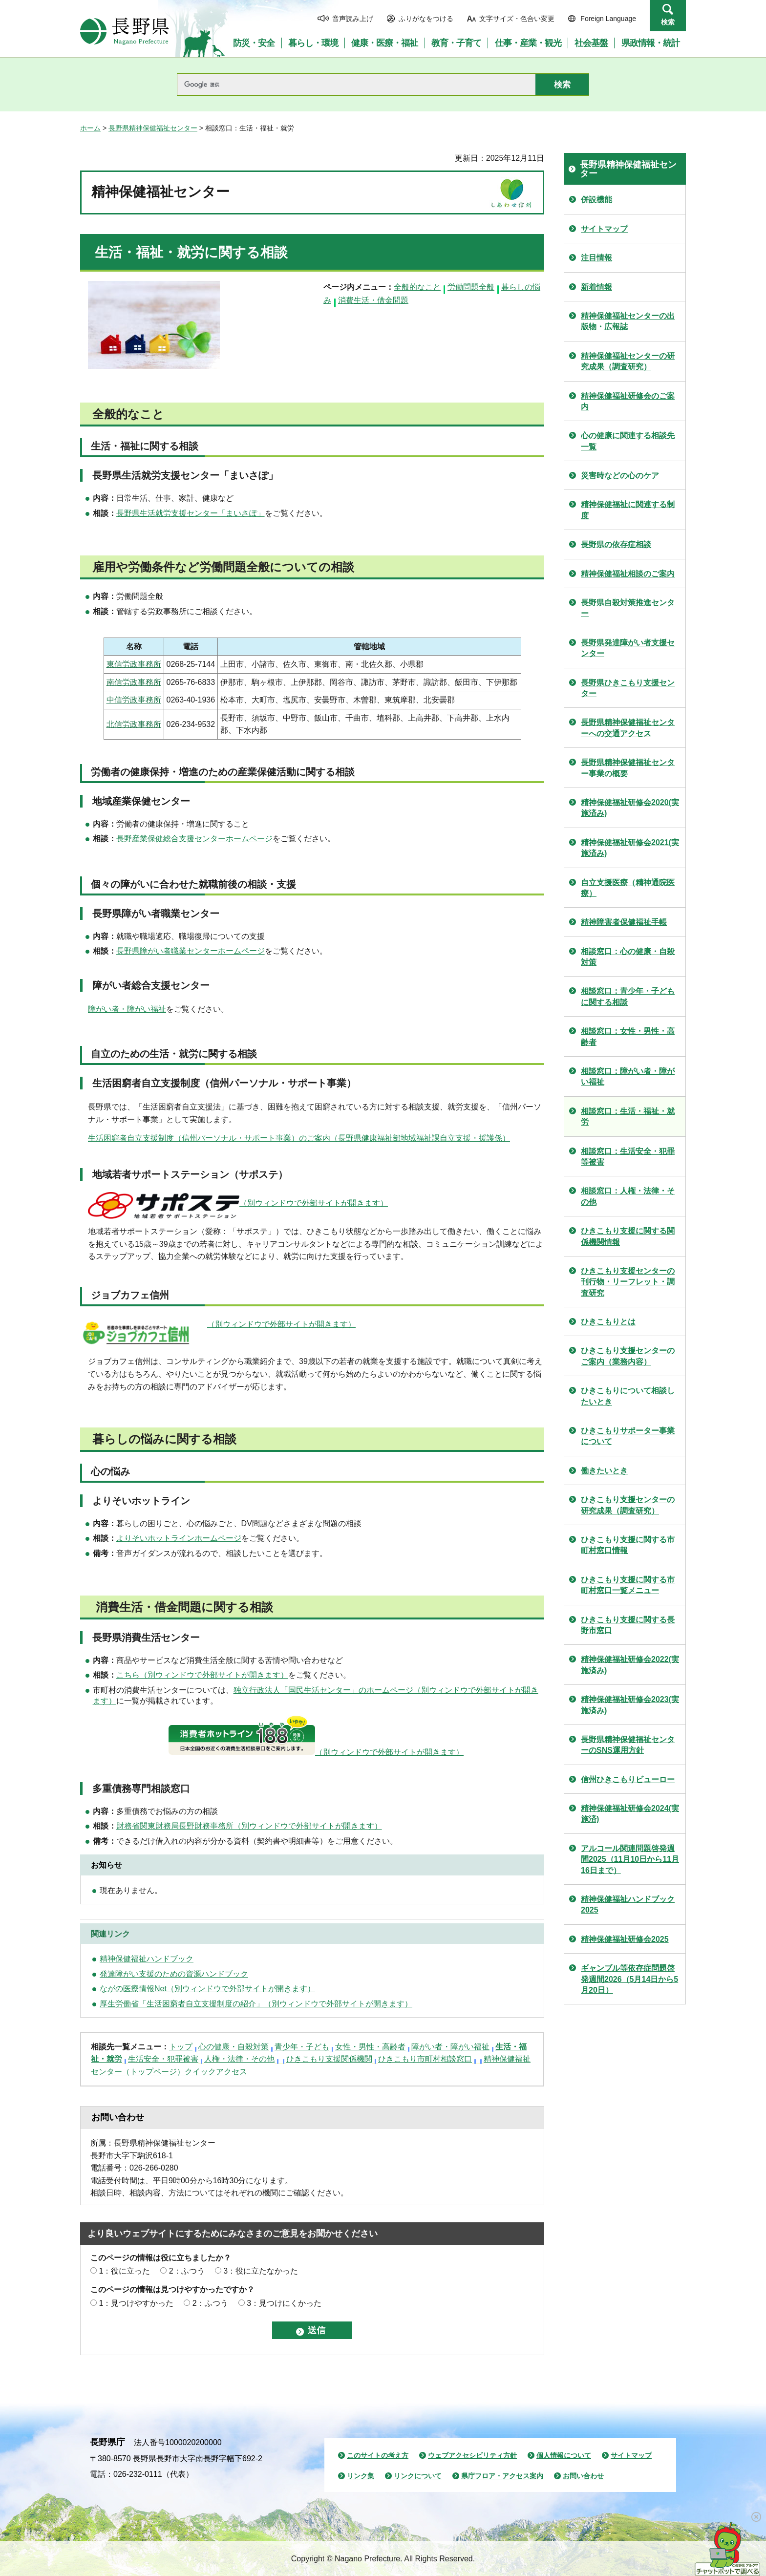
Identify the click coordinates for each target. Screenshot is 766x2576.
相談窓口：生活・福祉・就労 (628, 1116)
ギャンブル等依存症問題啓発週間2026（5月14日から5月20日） (629, 1979)
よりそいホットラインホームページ (178, 1538)
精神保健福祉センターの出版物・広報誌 (628, 321)
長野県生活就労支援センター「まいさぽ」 (190, 513)
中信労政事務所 (133, 700)
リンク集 (360, 2476)
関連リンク (110, 1934)
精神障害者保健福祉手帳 (624, 922)
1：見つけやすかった (136, 2303)
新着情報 (596, 287)
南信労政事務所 (133, 682)
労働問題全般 (470, 287)
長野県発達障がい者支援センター (628, 648)
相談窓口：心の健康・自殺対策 (628, 956)
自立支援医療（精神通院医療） (628, 887)
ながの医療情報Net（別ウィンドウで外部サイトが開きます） (207, 1988)
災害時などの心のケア (620, 475)
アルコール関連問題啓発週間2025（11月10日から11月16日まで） (630, 1859)
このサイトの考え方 (377, 2455)
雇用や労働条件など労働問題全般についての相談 (223, 567)
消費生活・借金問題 (373, 300)
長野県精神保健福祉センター (152, 128)
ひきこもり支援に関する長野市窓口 (628, 1625)
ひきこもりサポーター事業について (628, 1436)
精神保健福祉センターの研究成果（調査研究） (628, 361)
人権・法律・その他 (239, 2059)
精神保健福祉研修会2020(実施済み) (630, 807)
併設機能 (596, 199)
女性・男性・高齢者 (370, 2047)
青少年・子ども (302, 2047)
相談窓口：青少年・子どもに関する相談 (628, 996)
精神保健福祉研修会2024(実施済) (630, 1813)
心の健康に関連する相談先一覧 (628, 440)
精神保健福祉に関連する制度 (628, 509)
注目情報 (596, 258)
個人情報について (563, 2455)
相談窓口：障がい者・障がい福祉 (628, 1076)
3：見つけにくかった (284, 2303)
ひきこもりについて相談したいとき (628, 1395)
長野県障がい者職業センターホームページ (190, 951)
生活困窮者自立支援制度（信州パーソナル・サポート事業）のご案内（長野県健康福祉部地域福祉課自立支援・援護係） (299, 1138)
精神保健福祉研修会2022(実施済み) (630, 1664)
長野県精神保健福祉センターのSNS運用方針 (628, 1744)
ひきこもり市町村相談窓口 (425, 2059)
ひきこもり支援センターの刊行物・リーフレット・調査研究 (628, 1282)
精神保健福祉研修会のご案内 (628, 401)
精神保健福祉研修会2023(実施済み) (630, 1704)
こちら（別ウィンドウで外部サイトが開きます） (202, 1675)
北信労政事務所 (133, 724)
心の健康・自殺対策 (233, 2047)
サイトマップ (604, 229)
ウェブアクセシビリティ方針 (472, 2455)
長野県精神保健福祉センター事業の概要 (628, 767)
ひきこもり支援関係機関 (329, 2059)
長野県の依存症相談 (616, 544)
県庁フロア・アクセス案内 (502, 2476)
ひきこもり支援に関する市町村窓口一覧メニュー (628, 1585)
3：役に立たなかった (260, 2271)
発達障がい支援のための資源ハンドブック (174, 1974)
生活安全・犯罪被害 (163, 2059)
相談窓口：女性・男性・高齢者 (628, 1036)
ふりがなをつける (426, 18)
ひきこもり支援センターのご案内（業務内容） (628, 1355)
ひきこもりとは (608, 1322)
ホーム (90, 128)
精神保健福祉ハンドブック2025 (628, 1904)
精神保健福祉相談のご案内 (628, 574)
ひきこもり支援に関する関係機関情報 (628, 1236)
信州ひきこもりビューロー (628, 1779)
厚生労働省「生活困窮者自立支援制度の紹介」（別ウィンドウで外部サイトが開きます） (256, 2004)
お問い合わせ (583, 2476)
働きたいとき (604, 1471)
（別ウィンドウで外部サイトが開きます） (313, 1203)
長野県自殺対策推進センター (628, 607)
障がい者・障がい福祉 (127, 1009)
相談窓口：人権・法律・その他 (628, 1196)
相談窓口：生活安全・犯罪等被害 (628, 1156)
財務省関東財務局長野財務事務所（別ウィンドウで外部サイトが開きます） (249, 1826)
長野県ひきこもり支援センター (628, 688)
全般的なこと (417, 287)
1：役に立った (124, 2271)
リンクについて (418, 2476)
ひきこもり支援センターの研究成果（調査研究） (628, 1504)
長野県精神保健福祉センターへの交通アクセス (628, 727)
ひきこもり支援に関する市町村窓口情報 (628, 1544)
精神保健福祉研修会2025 (625, 1939)
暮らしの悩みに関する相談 (164, 1439)
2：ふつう (187, 2271)
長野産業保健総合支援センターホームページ (194, 838)
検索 (668, 22)
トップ (180, 2047)
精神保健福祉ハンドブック (146, 1959)
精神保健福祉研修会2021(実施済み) (630, 847)
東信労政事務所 (133, 664)
